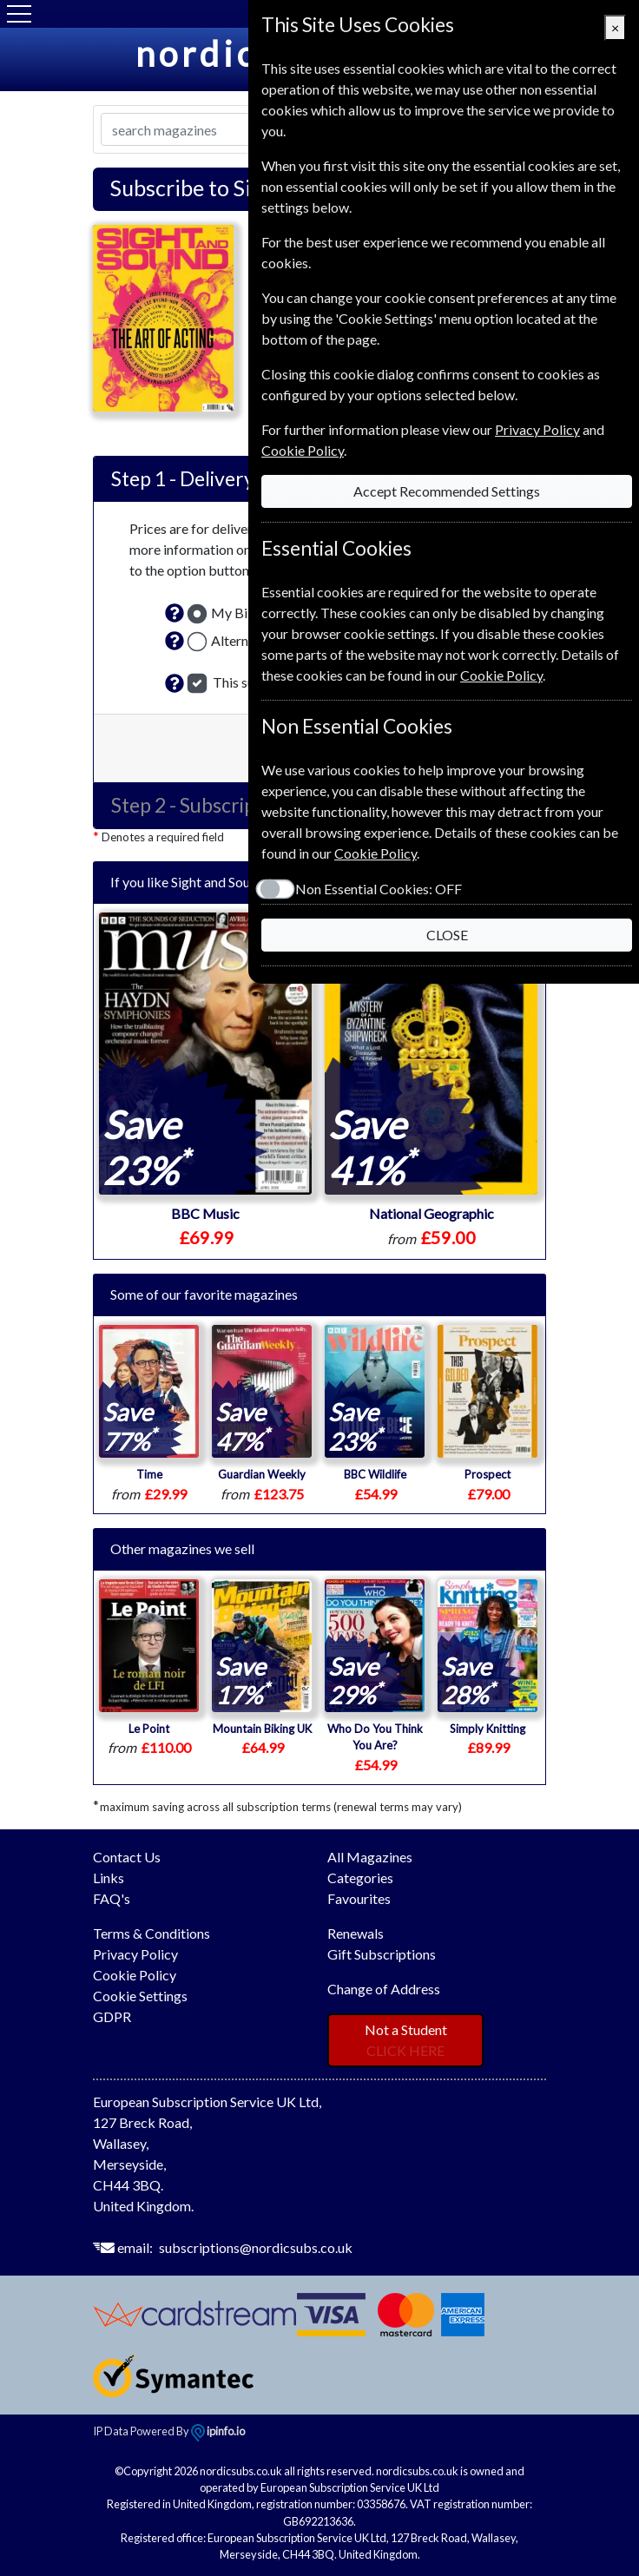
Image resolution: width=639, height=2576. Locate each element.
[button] (174, 613)
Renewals (355, 1933)
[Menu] (19, 14)
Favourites (359, 1898)
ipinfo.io (218, 2431)
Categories (360, 1877)
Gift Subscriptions (381, 1954)
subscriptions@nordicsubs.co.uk (255, 2247)
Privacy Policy (135, 1954)
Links (108, 1877)
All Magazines (369, 1856)
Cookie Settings (140, 1995)
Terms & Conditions (151, 1933)
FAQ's (111, 1898)
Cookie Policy (134, 1975)
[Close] (615, 28)
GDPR (112, 2016)
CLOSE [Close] (447, 934)
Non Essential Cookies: (378, 888)
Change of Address (383, 1988)
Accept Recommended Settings (446, 491)
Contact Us (127, 1856)
